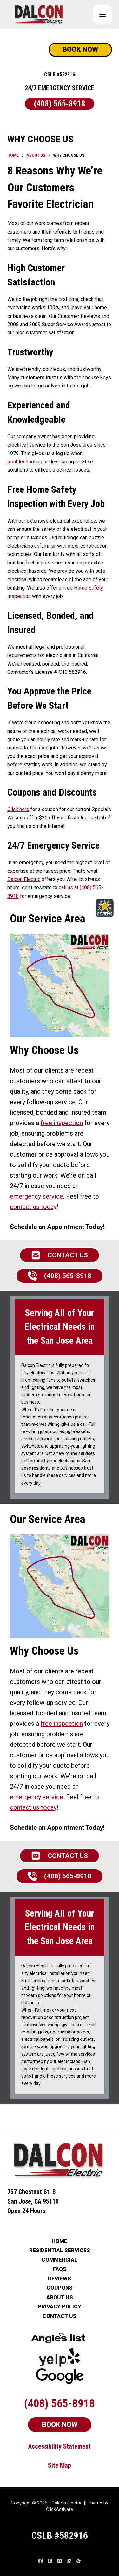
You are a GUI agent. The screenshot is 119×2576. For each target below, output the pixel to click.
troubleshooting (24, 462)
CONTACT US (59, 2316)
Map (65, 2465)
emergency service (36, 1196)
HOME (59, 2241)
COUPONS (60, 2288)
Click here (18, 809)
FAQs (59, 2269)
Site (54, 2465)
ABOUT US (59, 2297)
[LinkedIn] (69, 2561)
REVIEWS (59, 2278)
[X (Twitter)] (50, 2561)
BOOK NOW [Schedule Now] (80, 49)
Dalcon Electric (23, 879)
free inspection (62, 1123)
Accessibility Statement (59, 2446)
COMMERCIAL (59, 2260)
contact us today (33, 1207)
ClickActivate (59, 2509)
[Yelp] (78, 2561)
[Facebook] (40, 2561)
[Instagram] (59, 2561)
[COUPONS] (102, 14)
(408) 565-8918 (59, 103)
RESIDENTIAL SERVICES (59, 2250)
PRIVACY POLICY (59, 2306)
